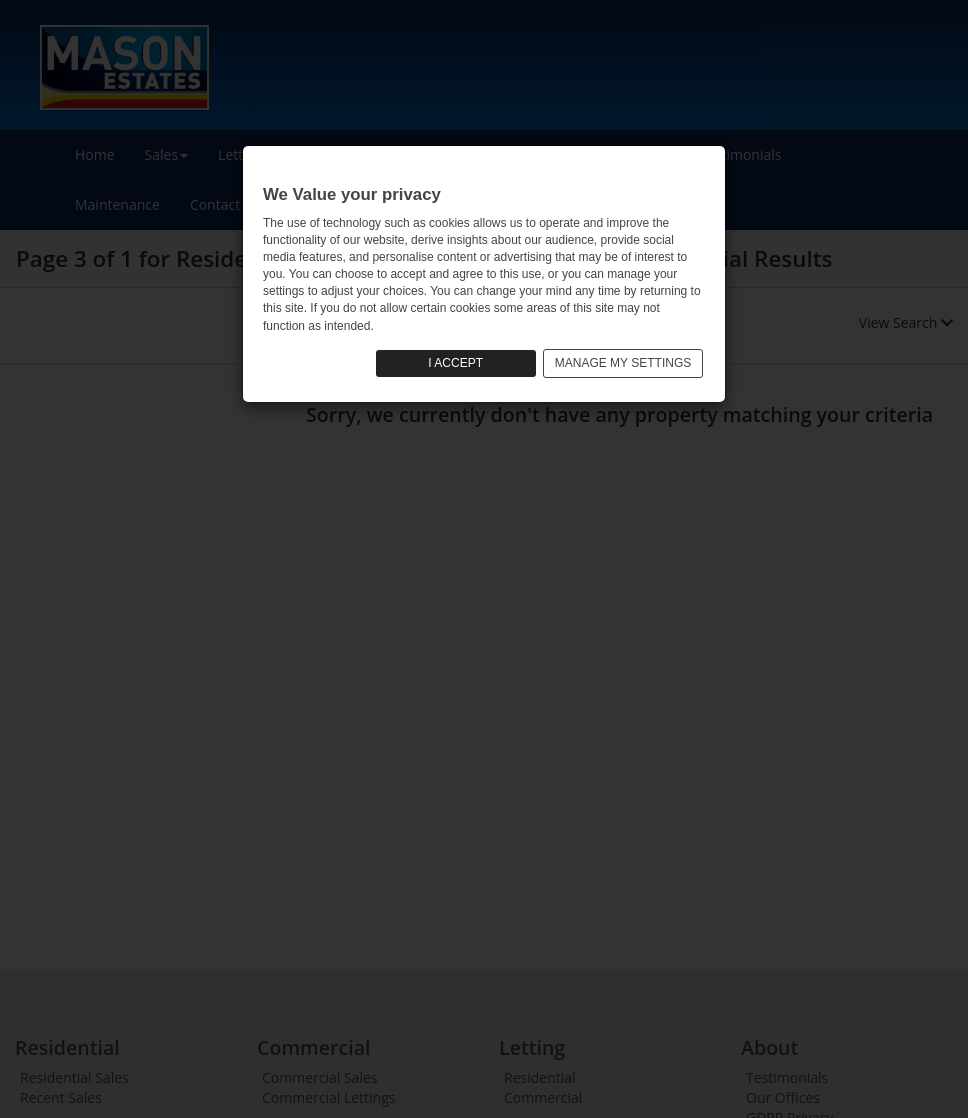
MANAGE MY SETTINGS (623, 363)
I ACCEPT (455, 363)
